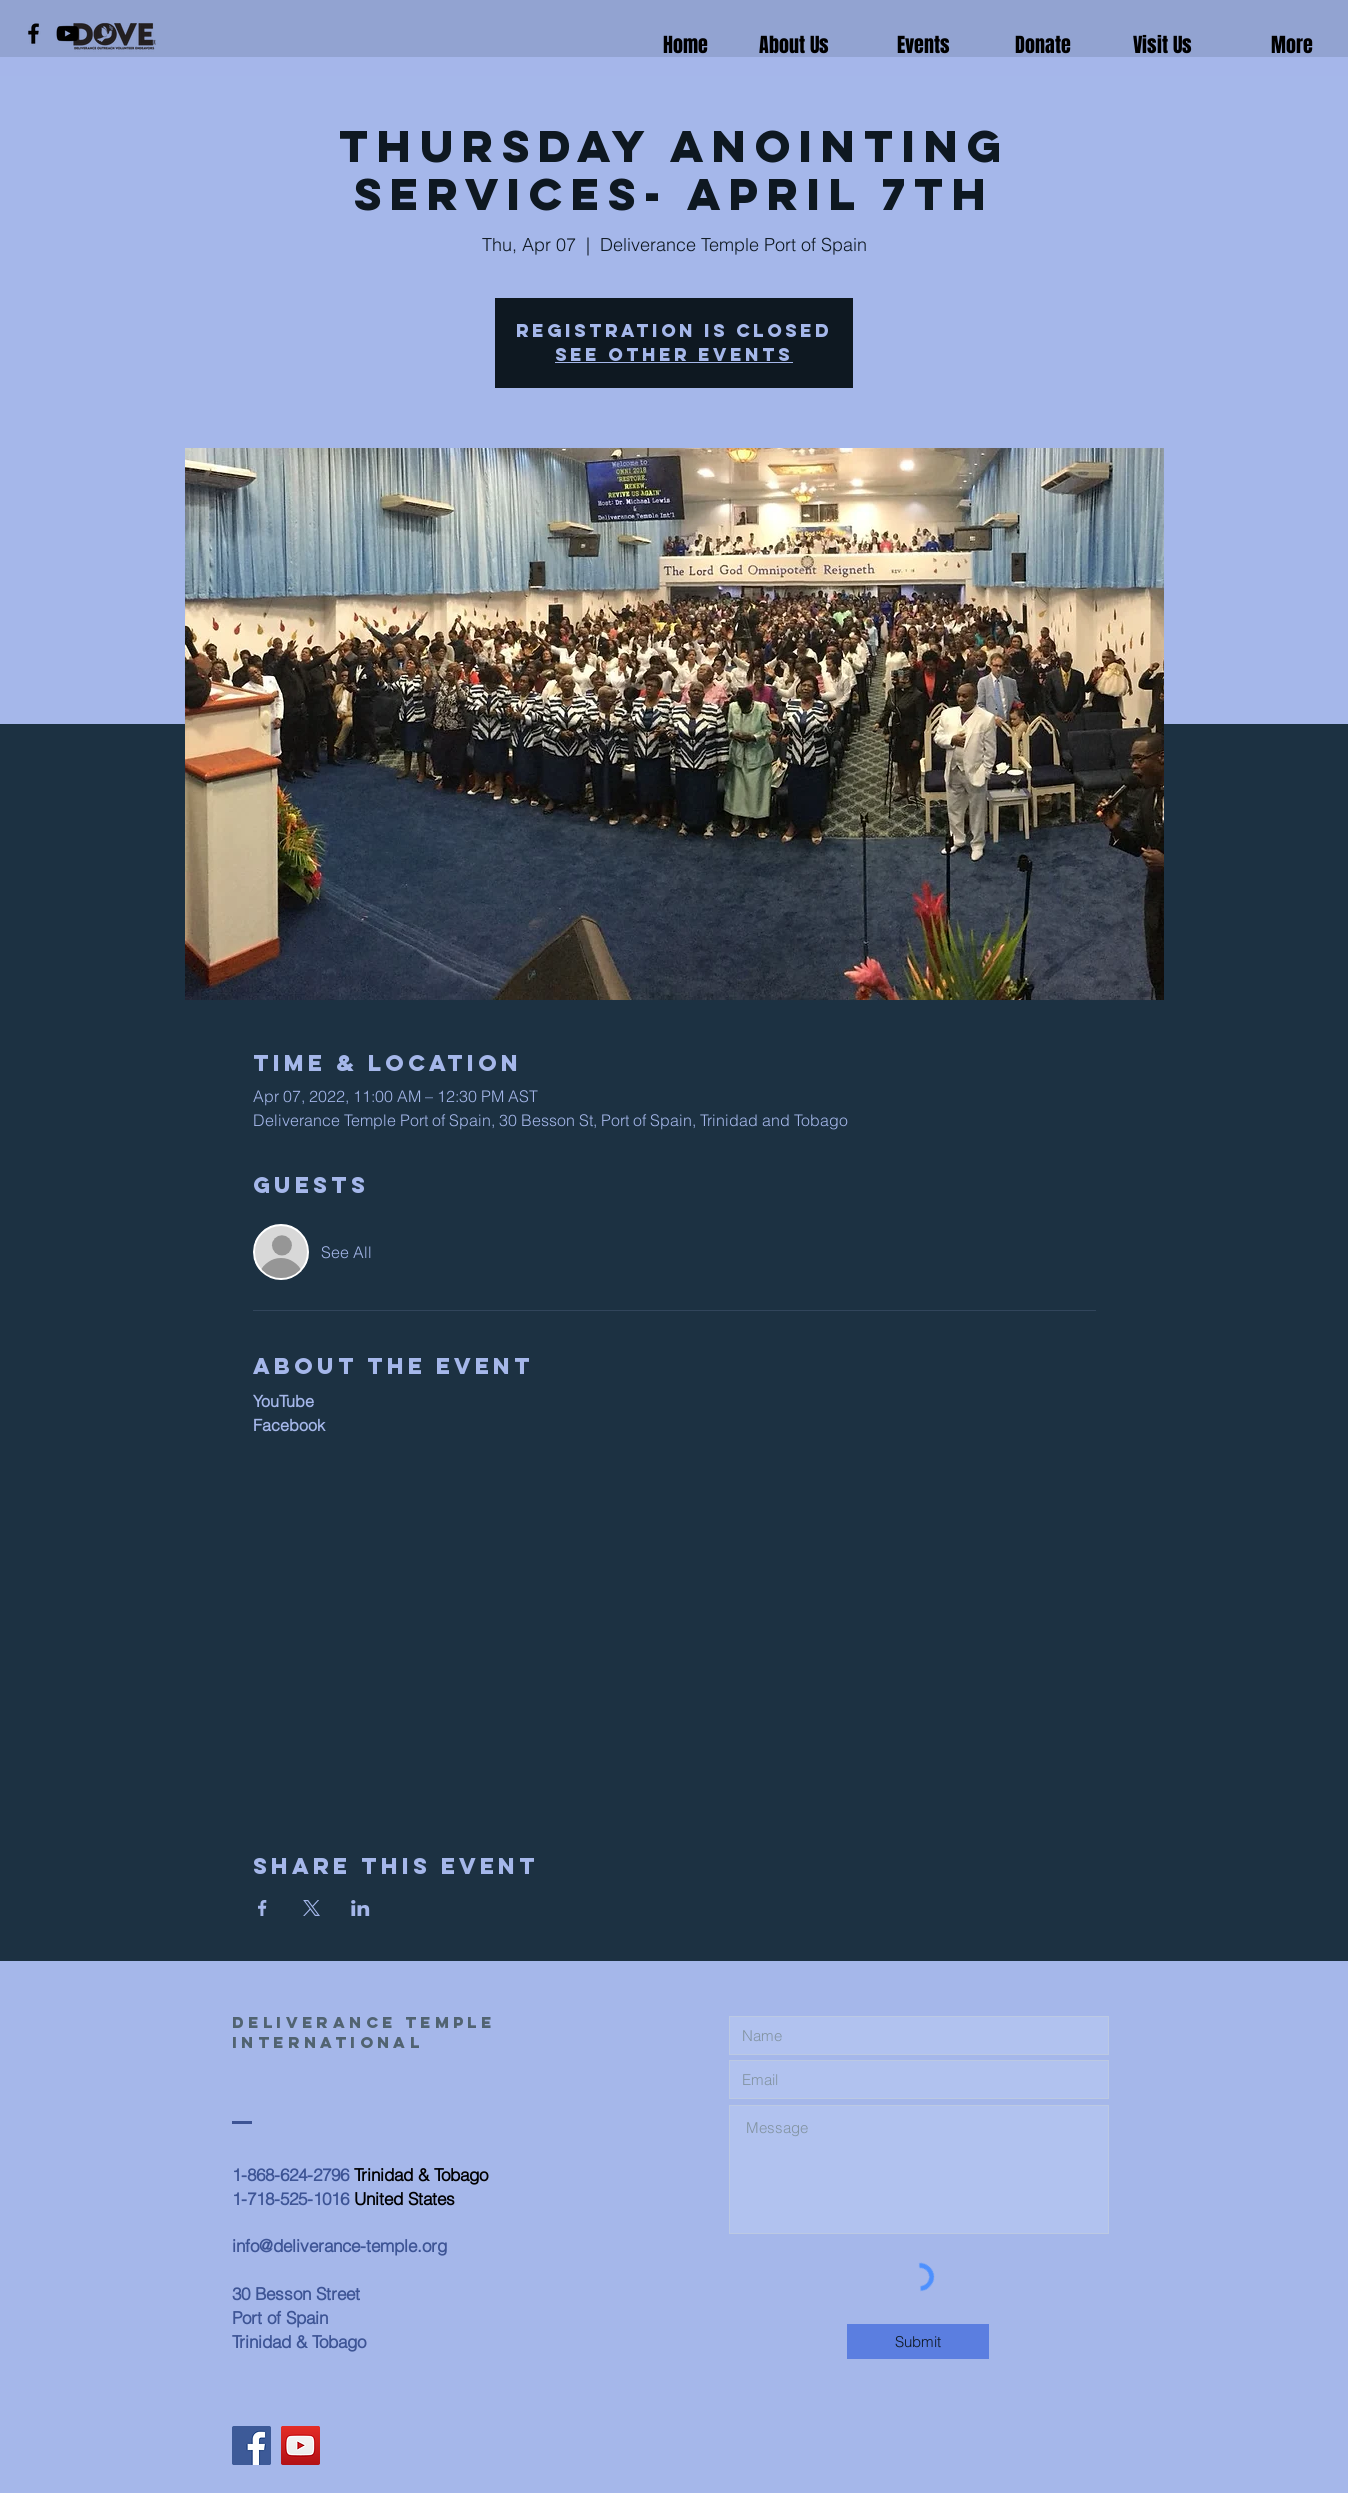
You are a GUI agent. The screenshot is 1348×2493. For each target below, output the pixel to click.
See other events (674, 354)
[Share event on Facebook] (262, 1908)
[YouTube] (67, 33)
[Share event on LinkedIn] (360, 1908)
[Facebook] (33, 33)
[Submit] (918, 2341)
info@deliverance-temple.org (339, 2245)
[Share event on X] (311, 1908)
